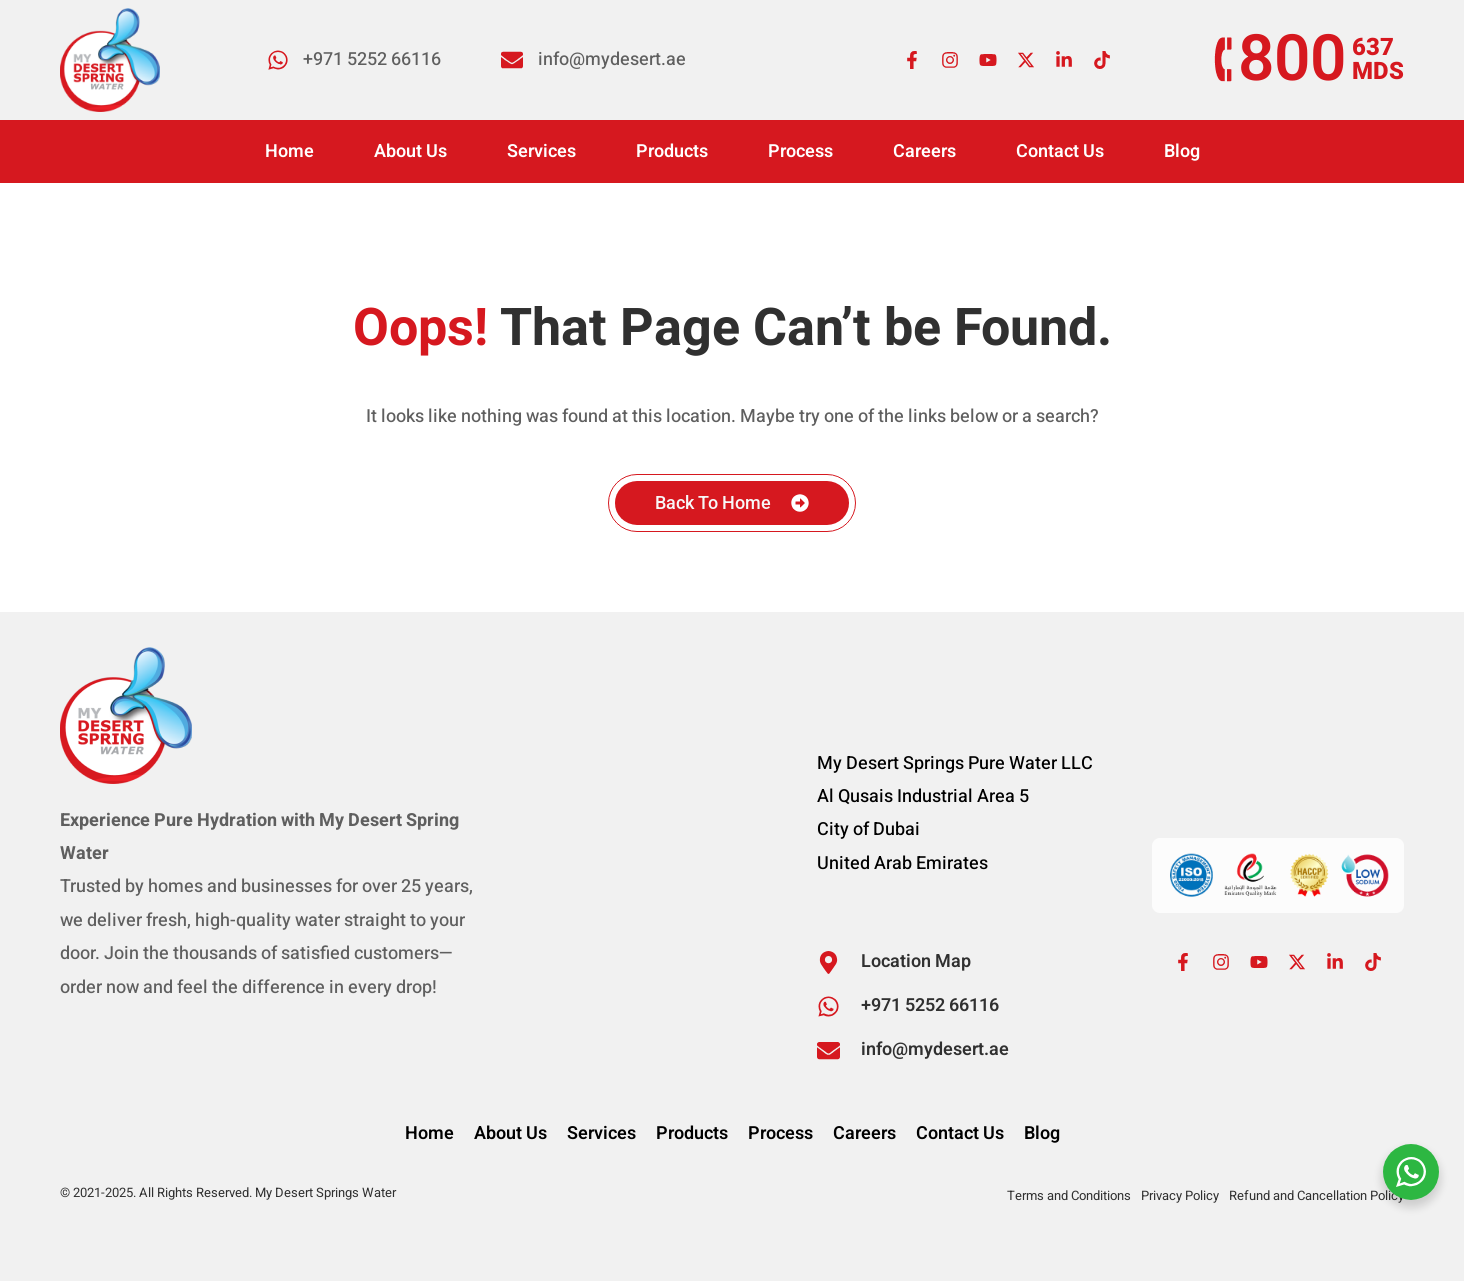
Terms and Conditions (1069, 1195)
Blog (1182, 151)
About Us (410, 151)
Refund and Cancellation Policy (1316, 1195)
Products (672, 151)
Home (289, 151)
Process (800, 151)
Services (541, 151)
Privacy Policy (1180, 1195)
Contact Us (1060, 151)
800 (1292, 60)
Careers (924, 151)
